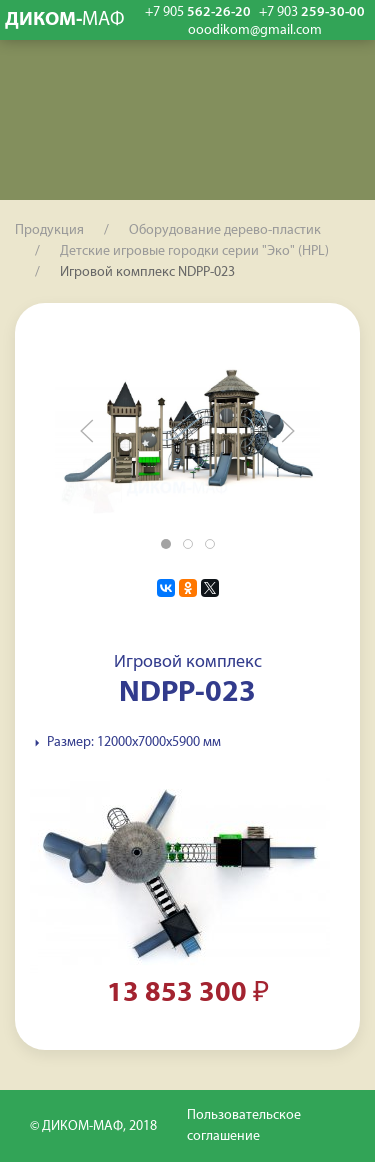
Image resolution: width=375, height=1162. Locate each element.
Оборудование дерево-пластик (225, 230)
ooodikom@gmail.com (255, 31)
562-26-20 (198, 12)
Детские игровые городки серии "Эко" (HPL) (194, 251)
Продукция (49, 230)
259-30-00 (312, 12)
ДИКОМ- (65, 20)
